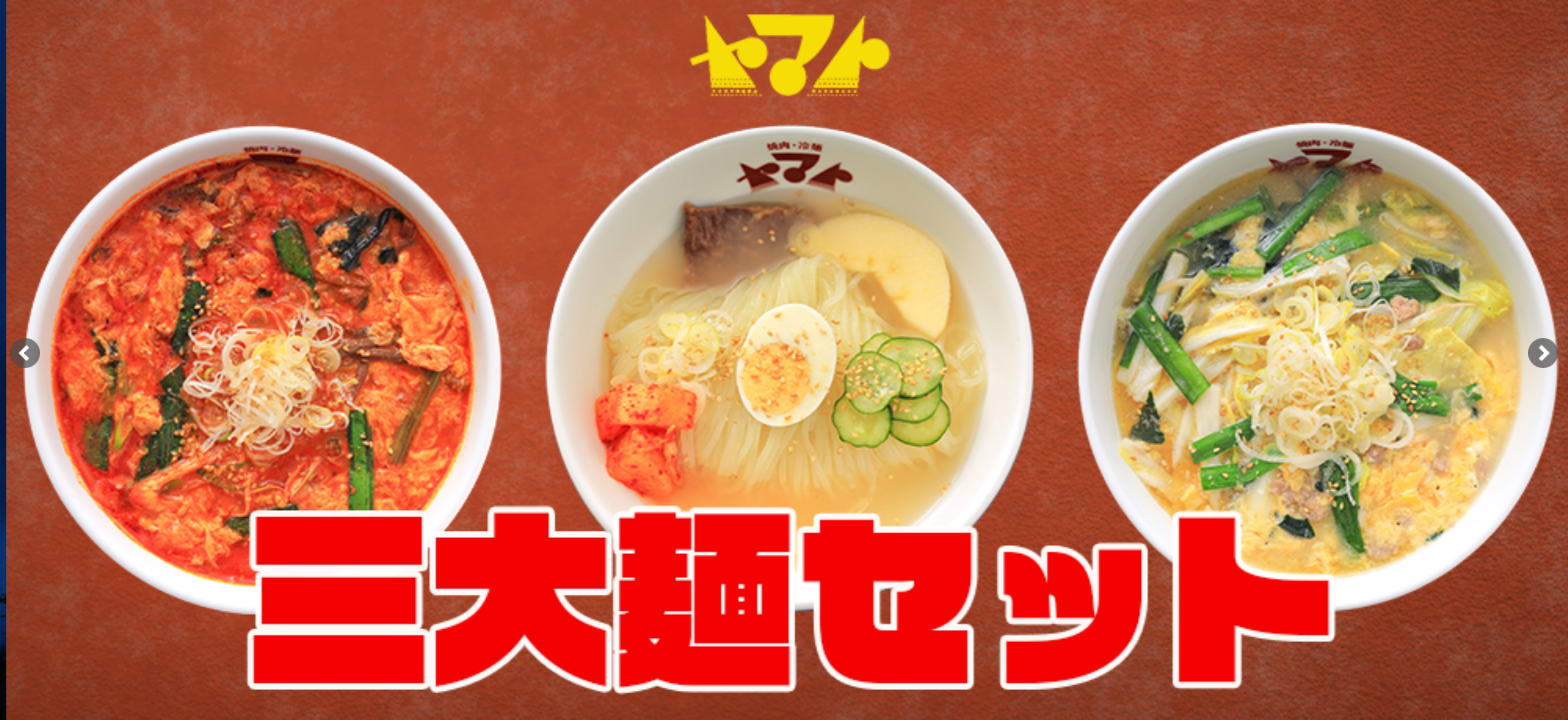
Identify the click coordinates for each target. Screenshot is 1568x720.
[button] (1543, 353)
